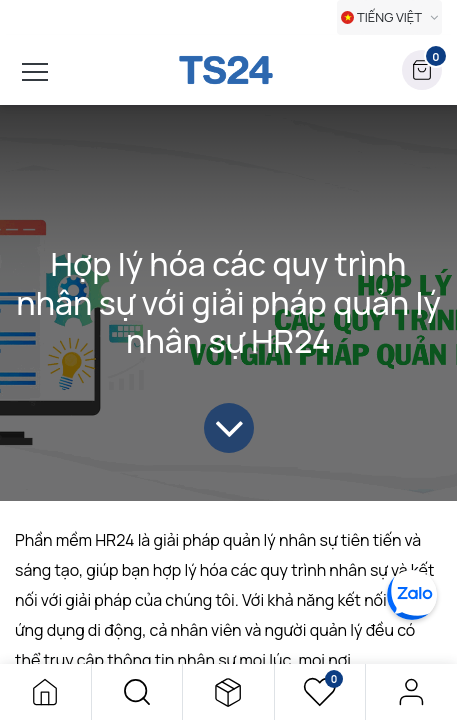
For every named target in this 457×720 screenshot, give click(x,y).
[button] (137, 692)
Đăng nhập (411, 692)
